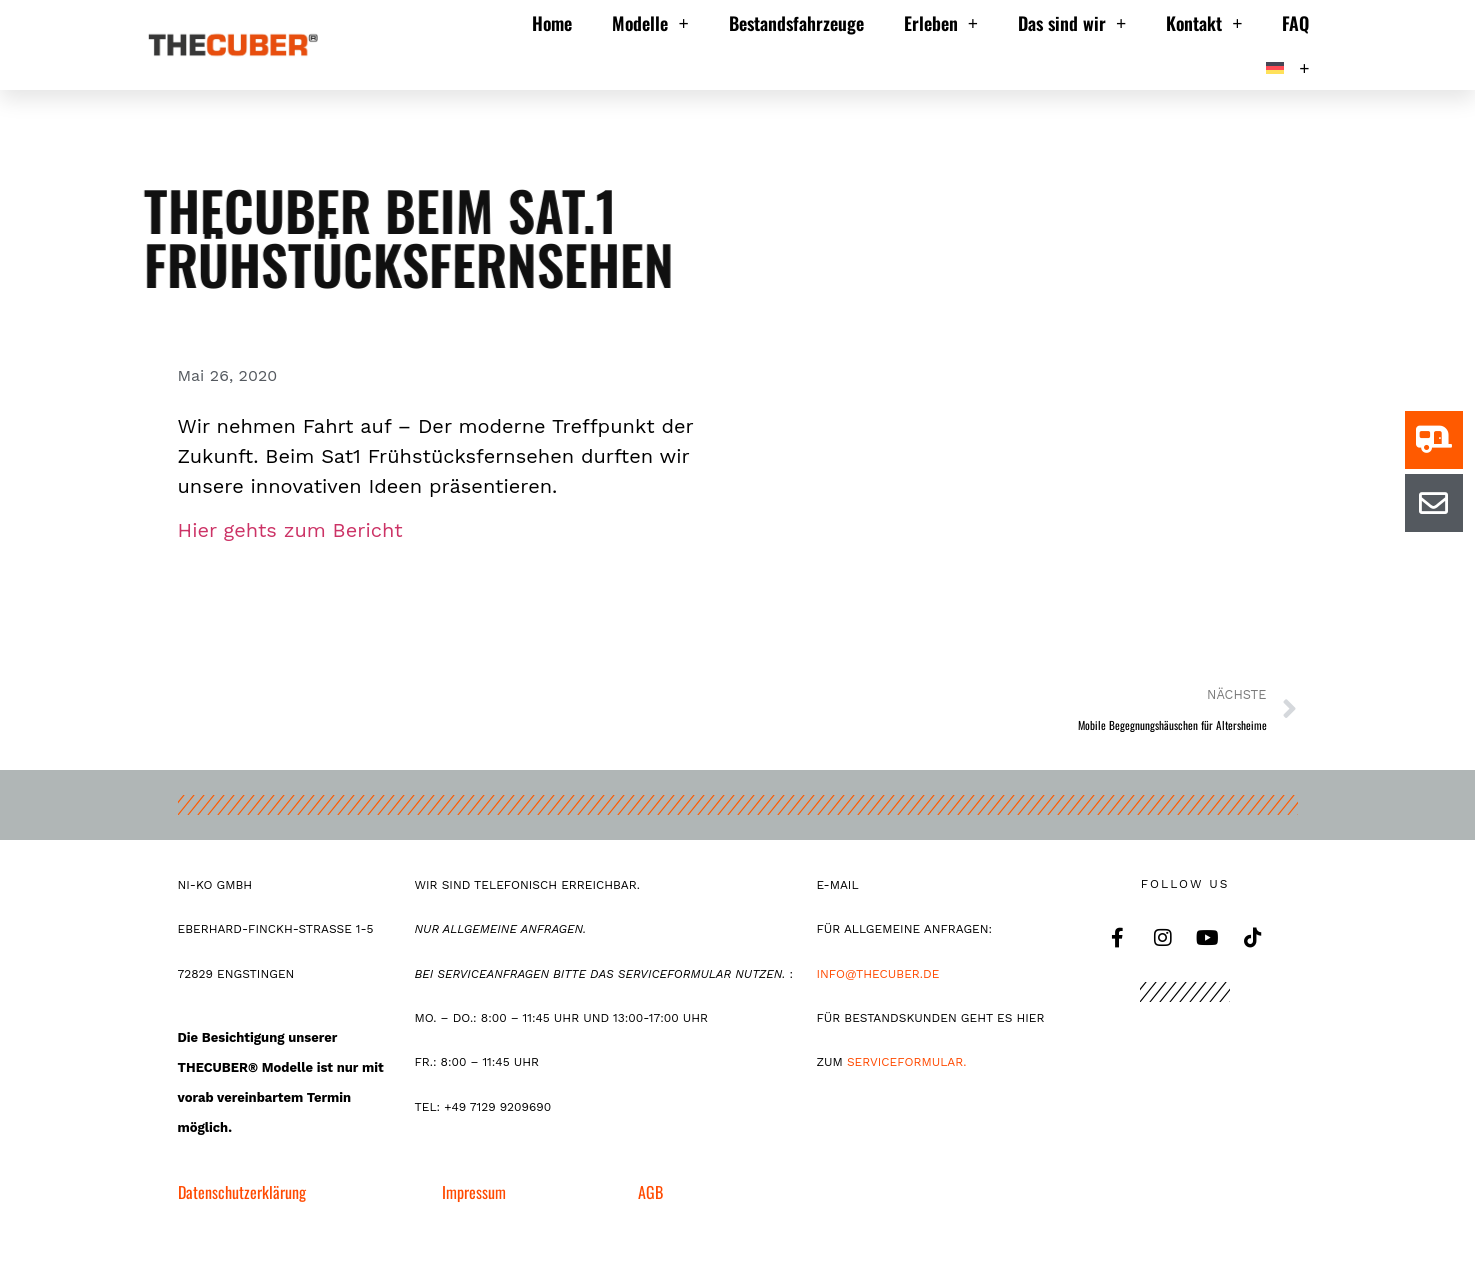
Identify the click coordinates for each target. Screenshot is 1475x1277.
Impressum (474, 1192)
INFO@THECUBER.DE (881, 974)
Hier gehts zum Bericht (290, 530)
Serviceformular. (907, 1062)
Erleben (941, 23)
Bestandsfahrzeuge (796, 23)
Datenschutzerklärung (242, 1192)
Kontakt (1204, 23)
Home (552, 23)
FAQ (1295, 23)
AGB (650, 1192)
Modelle (650, 23)
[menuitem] (1288, 68)
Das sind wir (1072, 23)
